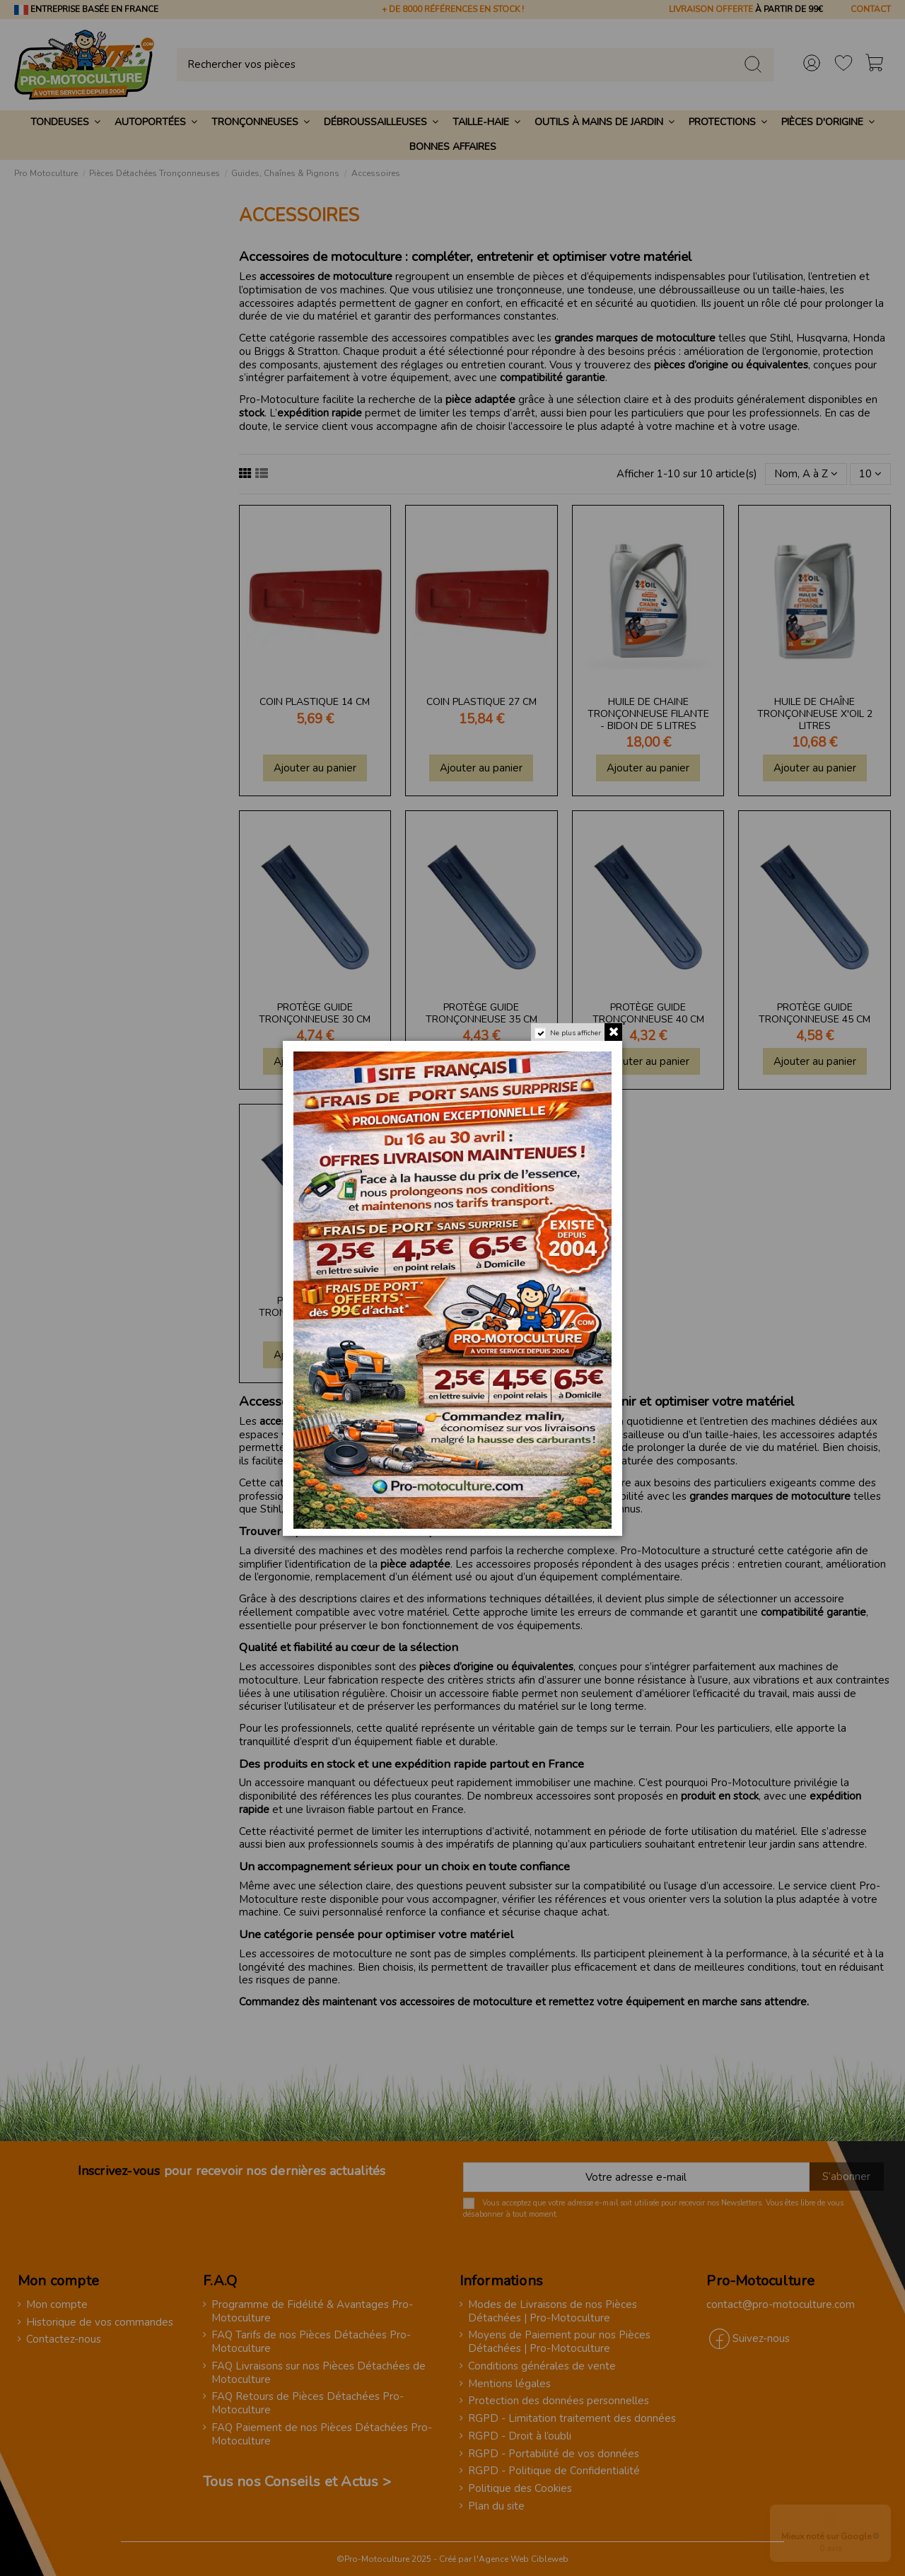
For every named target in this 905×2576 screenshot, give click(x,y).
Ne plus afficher (575, 1033)
